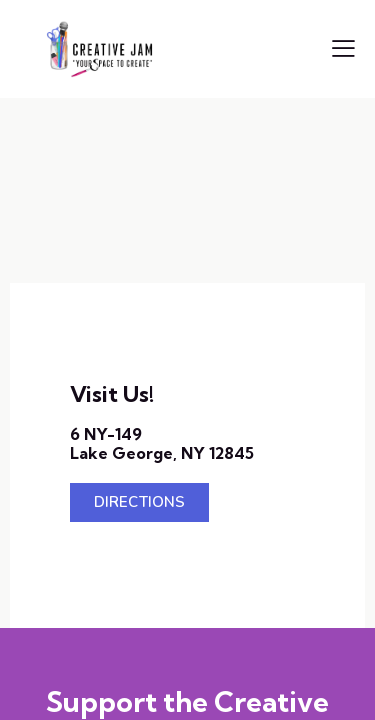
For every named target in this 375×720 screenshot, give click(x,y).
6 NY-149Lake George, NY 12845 (162, 444)
